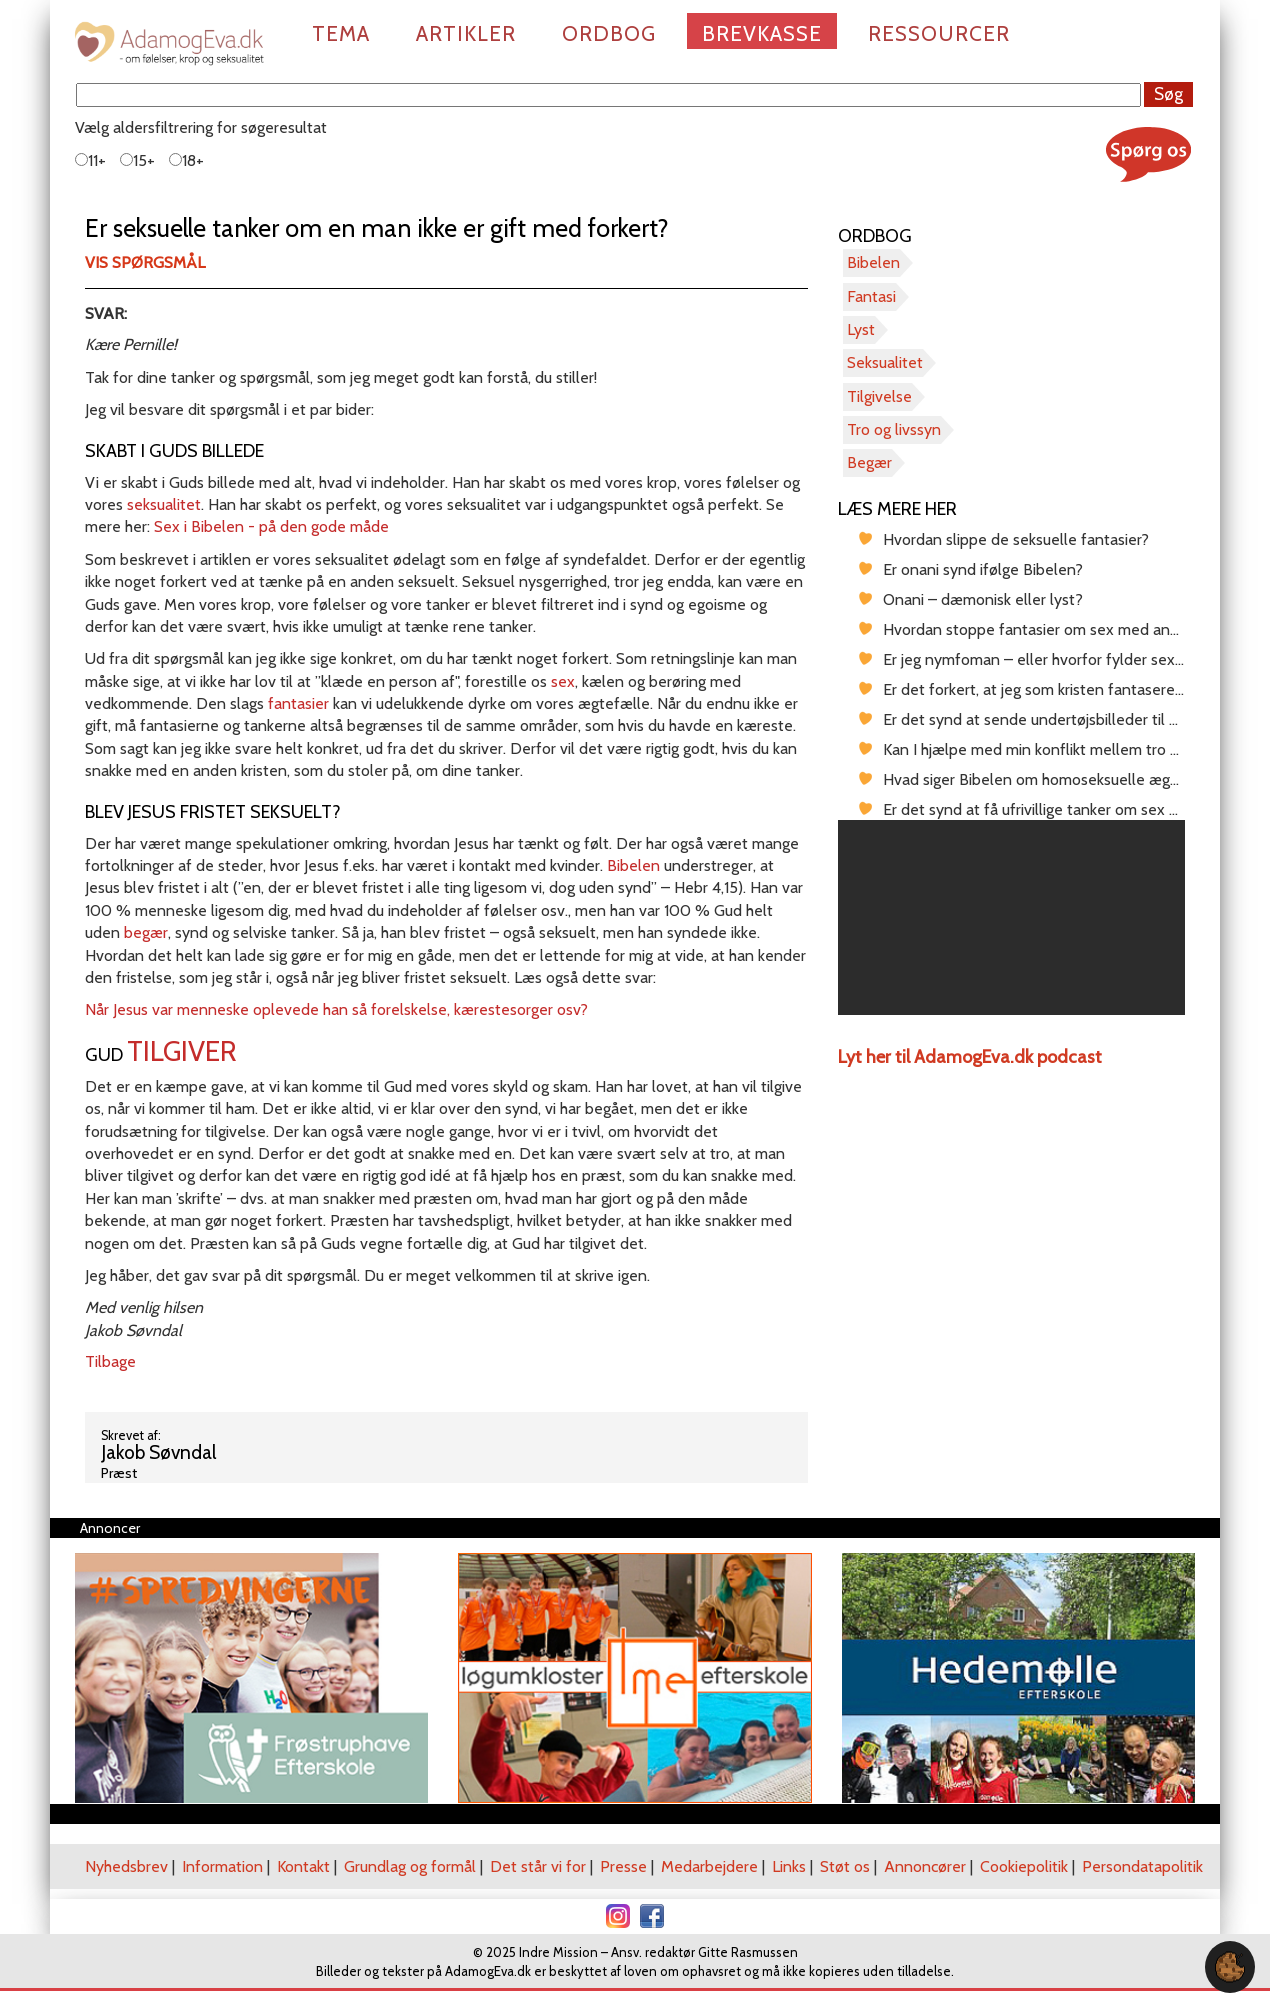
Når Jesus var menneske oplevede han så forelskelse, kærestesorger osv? (336, 1009)
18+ (186, 160)
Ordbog (609, 33)
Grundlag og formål (410, 1866)
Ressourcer (939, 33)
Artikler (466, 33)
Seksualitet (885, 362)
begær (146, 932)
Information (222, 1866)
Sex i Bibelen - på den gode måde (271, 526)
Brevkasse (762, 33)
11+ (90, 160)
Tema (341, 33)
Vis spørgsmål (145, 262)
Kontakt (303, 1866)
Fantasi (871, 296)
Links (789, 1866)
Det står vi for (538, 1866)
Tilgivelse (879, 396)
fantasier (300, 703)
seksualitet (164, 504)
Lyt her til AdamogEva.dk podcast (970, 1057)
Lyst (861, 329)
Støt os (845, 1866)
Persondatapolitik (1142, 1866)
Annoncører (925, 1866)
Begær (869, 462)
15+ (137, 160)
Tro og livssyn (894, 429)
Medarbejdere (709, 1866)
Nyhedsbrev (126, 1866)
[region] (1011, 917)
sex (563, 681)
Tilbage (110, 1361)
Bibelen (635, 865)
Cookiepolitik (1024, 1866)
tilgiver (182, 1051)
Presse (623, 1866)
